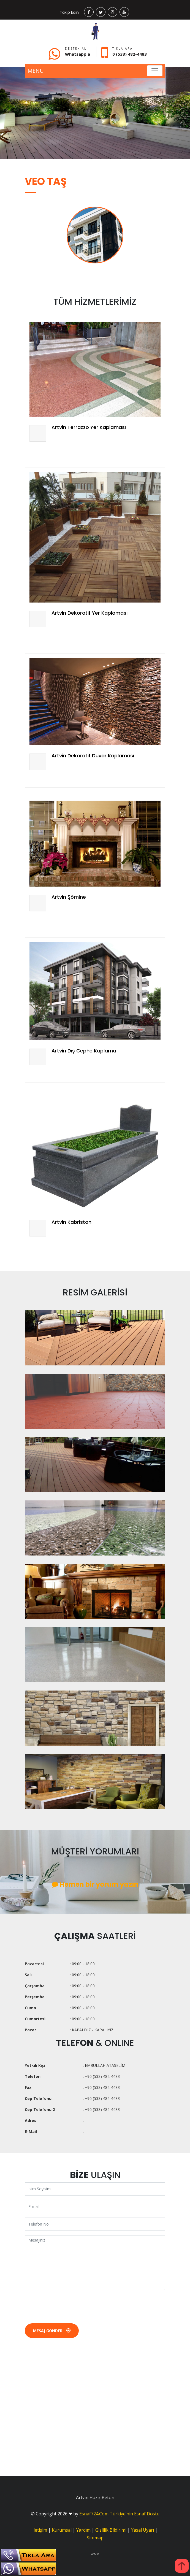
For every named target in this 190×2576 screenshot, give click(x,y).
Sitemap (95, 2538)
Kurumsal (62, 2530)
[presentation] (66, 2305)
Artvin (95, 2554)
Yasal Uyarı (142, 2530)
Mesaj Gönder (51, 2330)
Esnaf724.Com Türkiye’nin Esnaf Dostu (119, 2514)
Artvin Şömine (68, 896)
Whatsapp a (77, 54)
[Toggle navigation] (154, 70)
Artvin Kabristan (71, 1222)
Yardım (83, 2530)
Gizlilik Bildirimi (110, 2530)
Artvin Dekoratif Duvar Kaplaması (92, 755)
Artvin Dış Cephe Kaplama (83, 1050)
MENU (36, 70)
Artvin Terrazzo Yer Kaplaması (88, 427)
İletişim (39, 2530)
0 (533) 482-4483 (129, 54)
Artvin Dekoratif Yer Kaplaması (89, 612)
